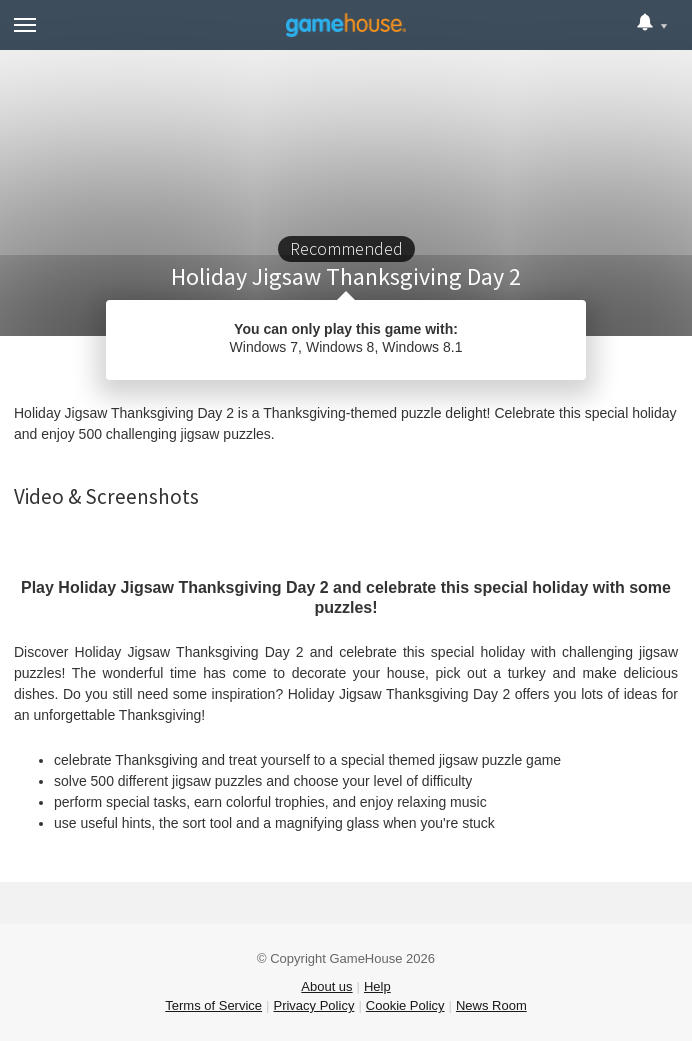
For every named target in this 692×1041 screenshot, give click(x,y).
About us (326, 986)
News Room (491, 1005)
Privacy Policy (313, 1005)
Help (377, 986)
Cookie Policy (405, 1005)
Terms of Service (213, 1005)
